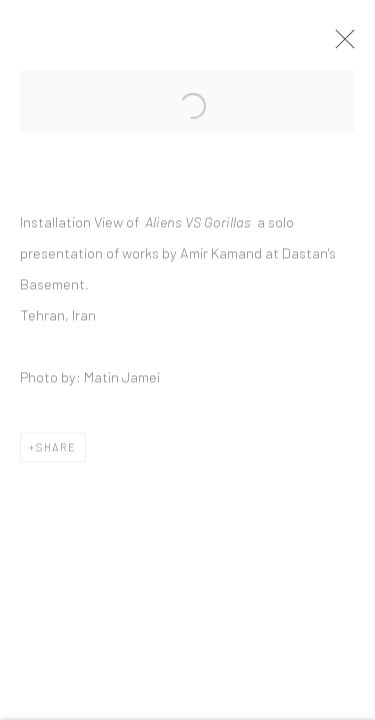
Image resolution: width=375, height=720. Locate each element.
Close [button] (342, 45)
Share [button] (56, 450)
